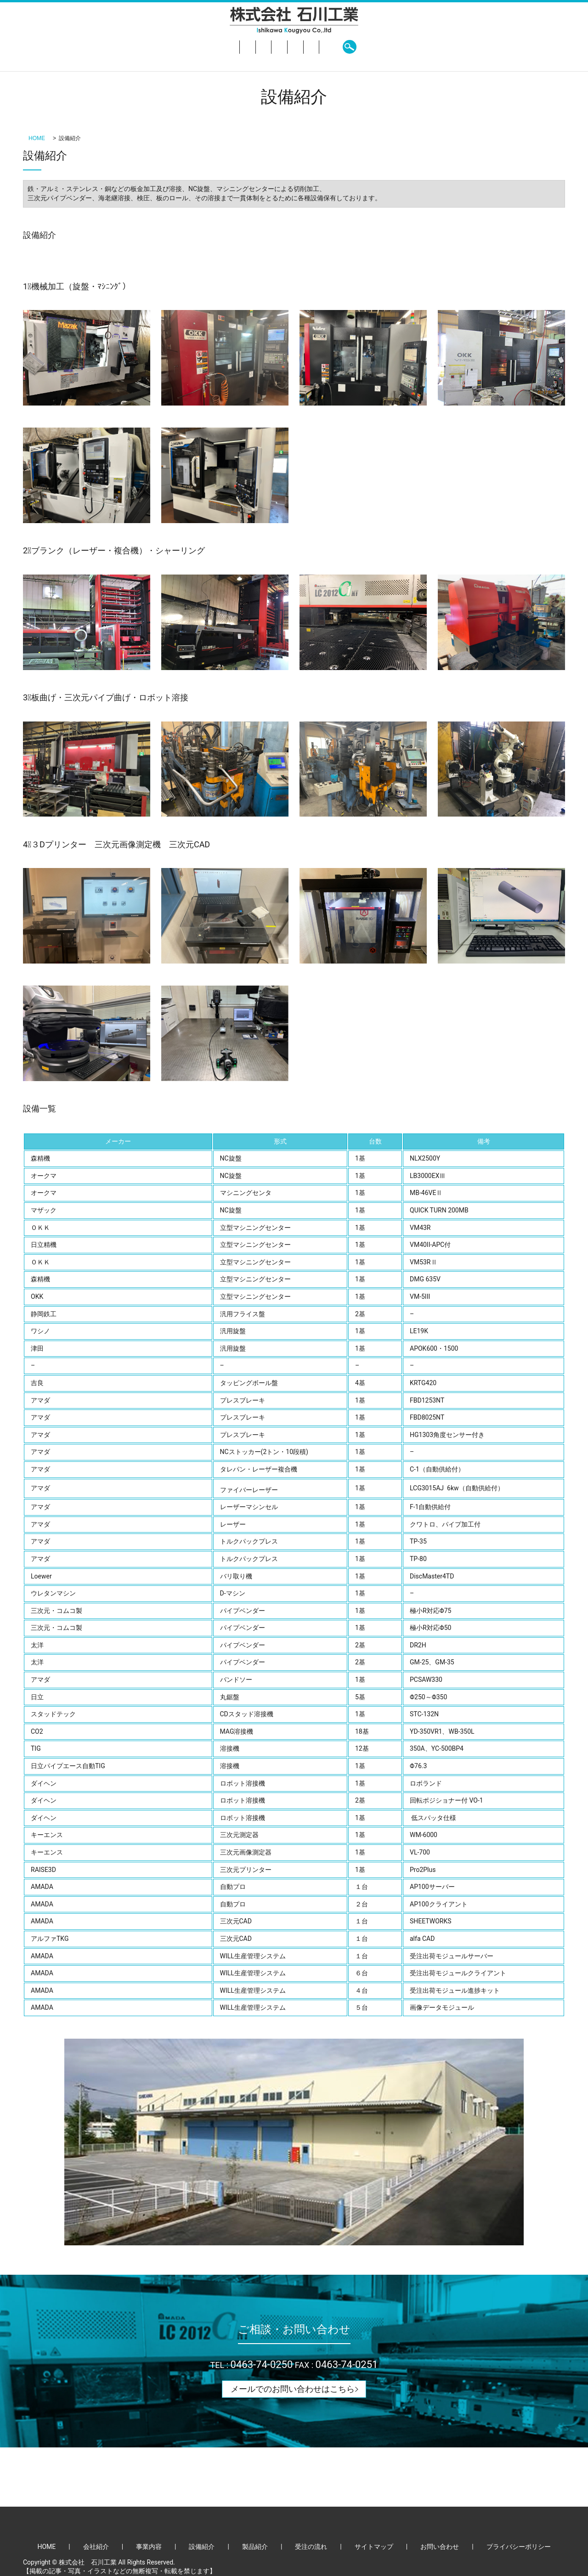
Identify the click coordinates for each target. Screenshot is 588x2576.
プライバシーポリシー (518, 2546)
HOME (145, 47)
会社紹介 (183, 47)
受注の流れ (352, 47)
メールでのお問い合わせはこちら (293, 2389)
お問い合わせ (403, 47)
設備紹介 (266, 47)
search (445, 47)
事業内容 (224, 47)
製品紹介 (308, 47)
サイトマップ (374, 2546)
